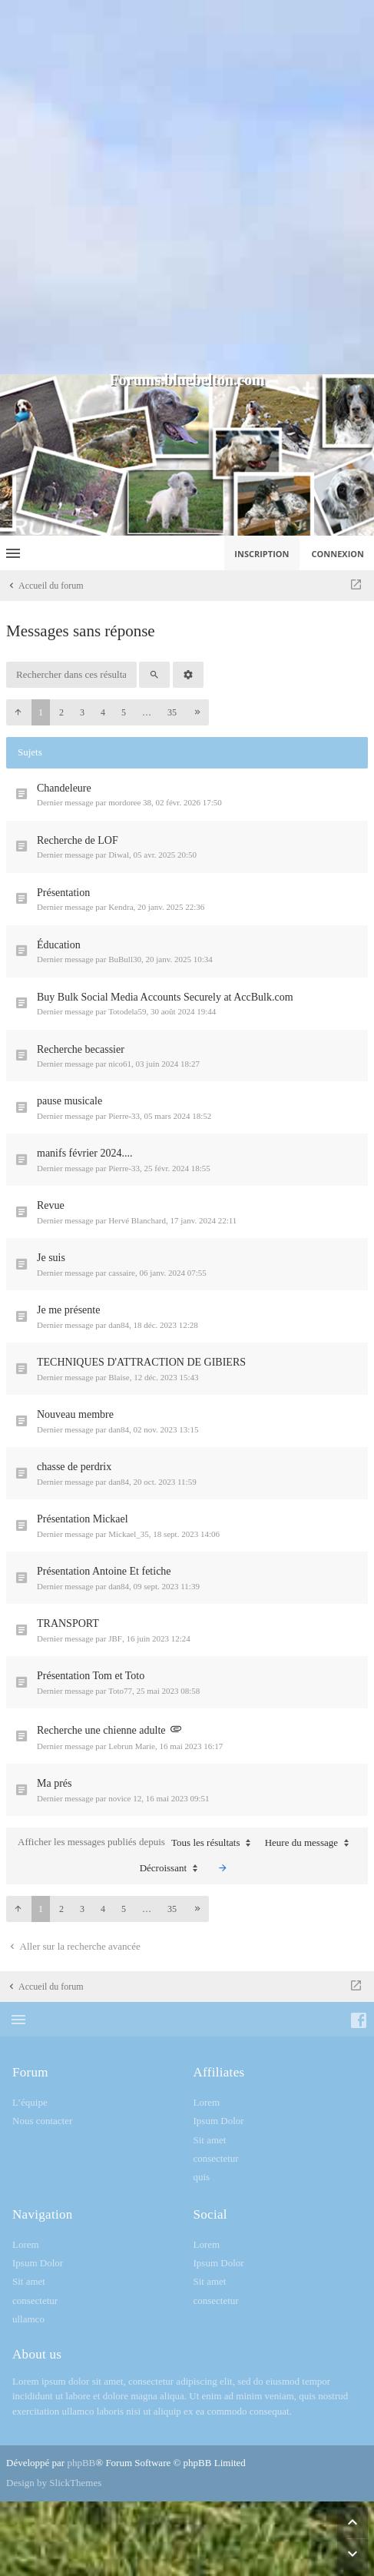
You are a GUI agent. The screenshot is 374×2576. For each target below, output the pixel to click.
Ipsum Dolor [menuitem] (219, 2120)
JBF (115, 1638)
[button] (17, 712)
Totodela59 (127, 1011)
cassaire (121, 1272)
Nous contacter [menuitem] (42, 2120)
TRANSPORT (68, 1623)
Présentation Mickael (82, 1519)
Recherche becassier (80, 1049)
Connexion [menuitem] (338, 553)
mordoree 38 (129, 802)
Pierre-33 (124, 1115)
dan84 (118, 1324)
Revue (51, 1205)
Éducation (59, 945)
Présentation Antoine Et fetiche (104, 1571)
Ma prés (54, 1783)
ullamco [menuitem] (28, 2319)
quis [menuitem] (202, 2177)
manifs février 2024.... (84, 1153)
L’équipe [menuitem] (30, 2102)
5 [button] (123, 712)
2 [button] (61, 712)
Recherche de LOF (77, 840)
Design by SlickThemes (53, 2482)
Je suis (51, 1257)
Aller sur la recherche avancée (74, 1946)
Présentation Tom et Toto (90, 1675)
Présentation (63, 892)
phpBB (81, 2462)
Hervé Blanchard (137, 1220)
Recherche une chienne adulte (101, 1730)
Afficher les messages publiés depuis (138, 1843)
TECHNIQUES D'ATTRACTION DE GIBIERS (141, 1362)
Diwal (118, 854)
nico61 (119, 1063)
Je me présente (68, 1310)
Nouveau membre (75, 1414)
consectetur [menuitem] (216, 2158)
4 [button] (103, 712)
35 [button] (172, 712)
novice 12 (124, 1798)
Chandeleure (64, 788)
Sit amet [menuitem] (210, 2140)
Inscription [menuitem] (261, 553)
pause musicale (69, 1101)
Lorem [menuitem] (207, 2102)
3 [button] (82, 712)
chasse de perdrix (74, 1466)
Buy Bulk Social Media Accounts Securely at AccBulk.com (165, 997)
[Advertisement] (187, 187)
